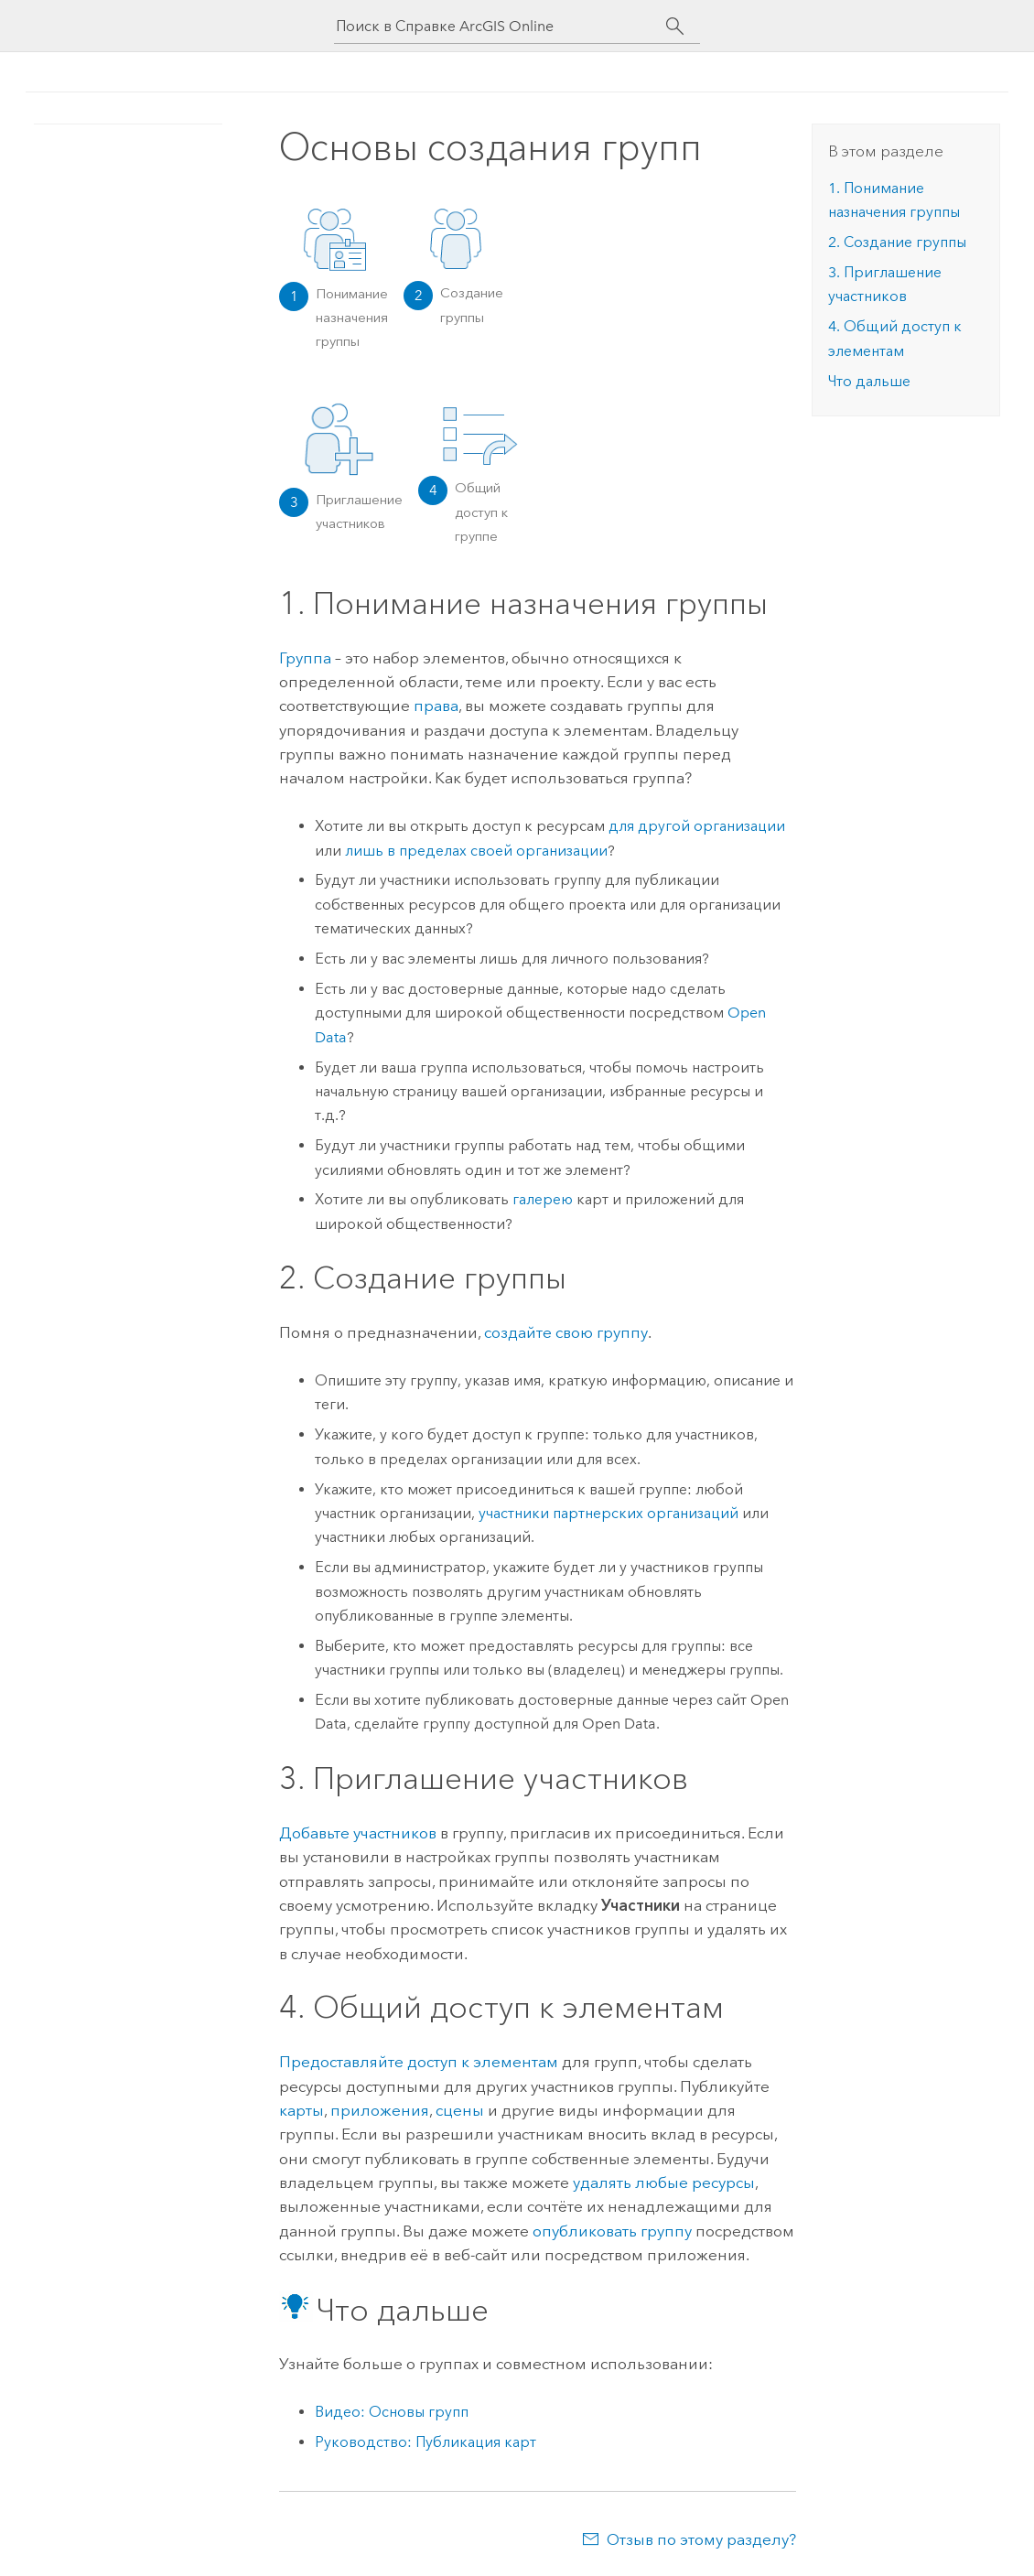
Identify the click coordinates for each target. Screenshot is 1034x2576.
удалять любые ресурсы (664, 2182)
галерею (542, 1199)
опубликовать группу (612, 2231)
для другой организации (697, 826)
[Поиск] (675, 26)
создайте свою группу (566, 1332)
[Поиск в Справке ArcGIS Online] (500, 26)
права (436, 705)
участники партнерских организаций (608, 1513)
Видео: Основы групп (392, 2411)
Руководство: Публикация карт (425, 2442)
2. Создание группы (897, 242)
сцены (460, 2110)
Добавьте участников (357, 1833)
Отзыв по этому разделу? (701, 2539)
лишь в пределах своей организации (476, 850)
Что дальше (869, 381)
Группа (305, 658)
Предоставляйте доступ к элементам (418, 2062)
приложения (379, 2110)
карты (301, 2110)
